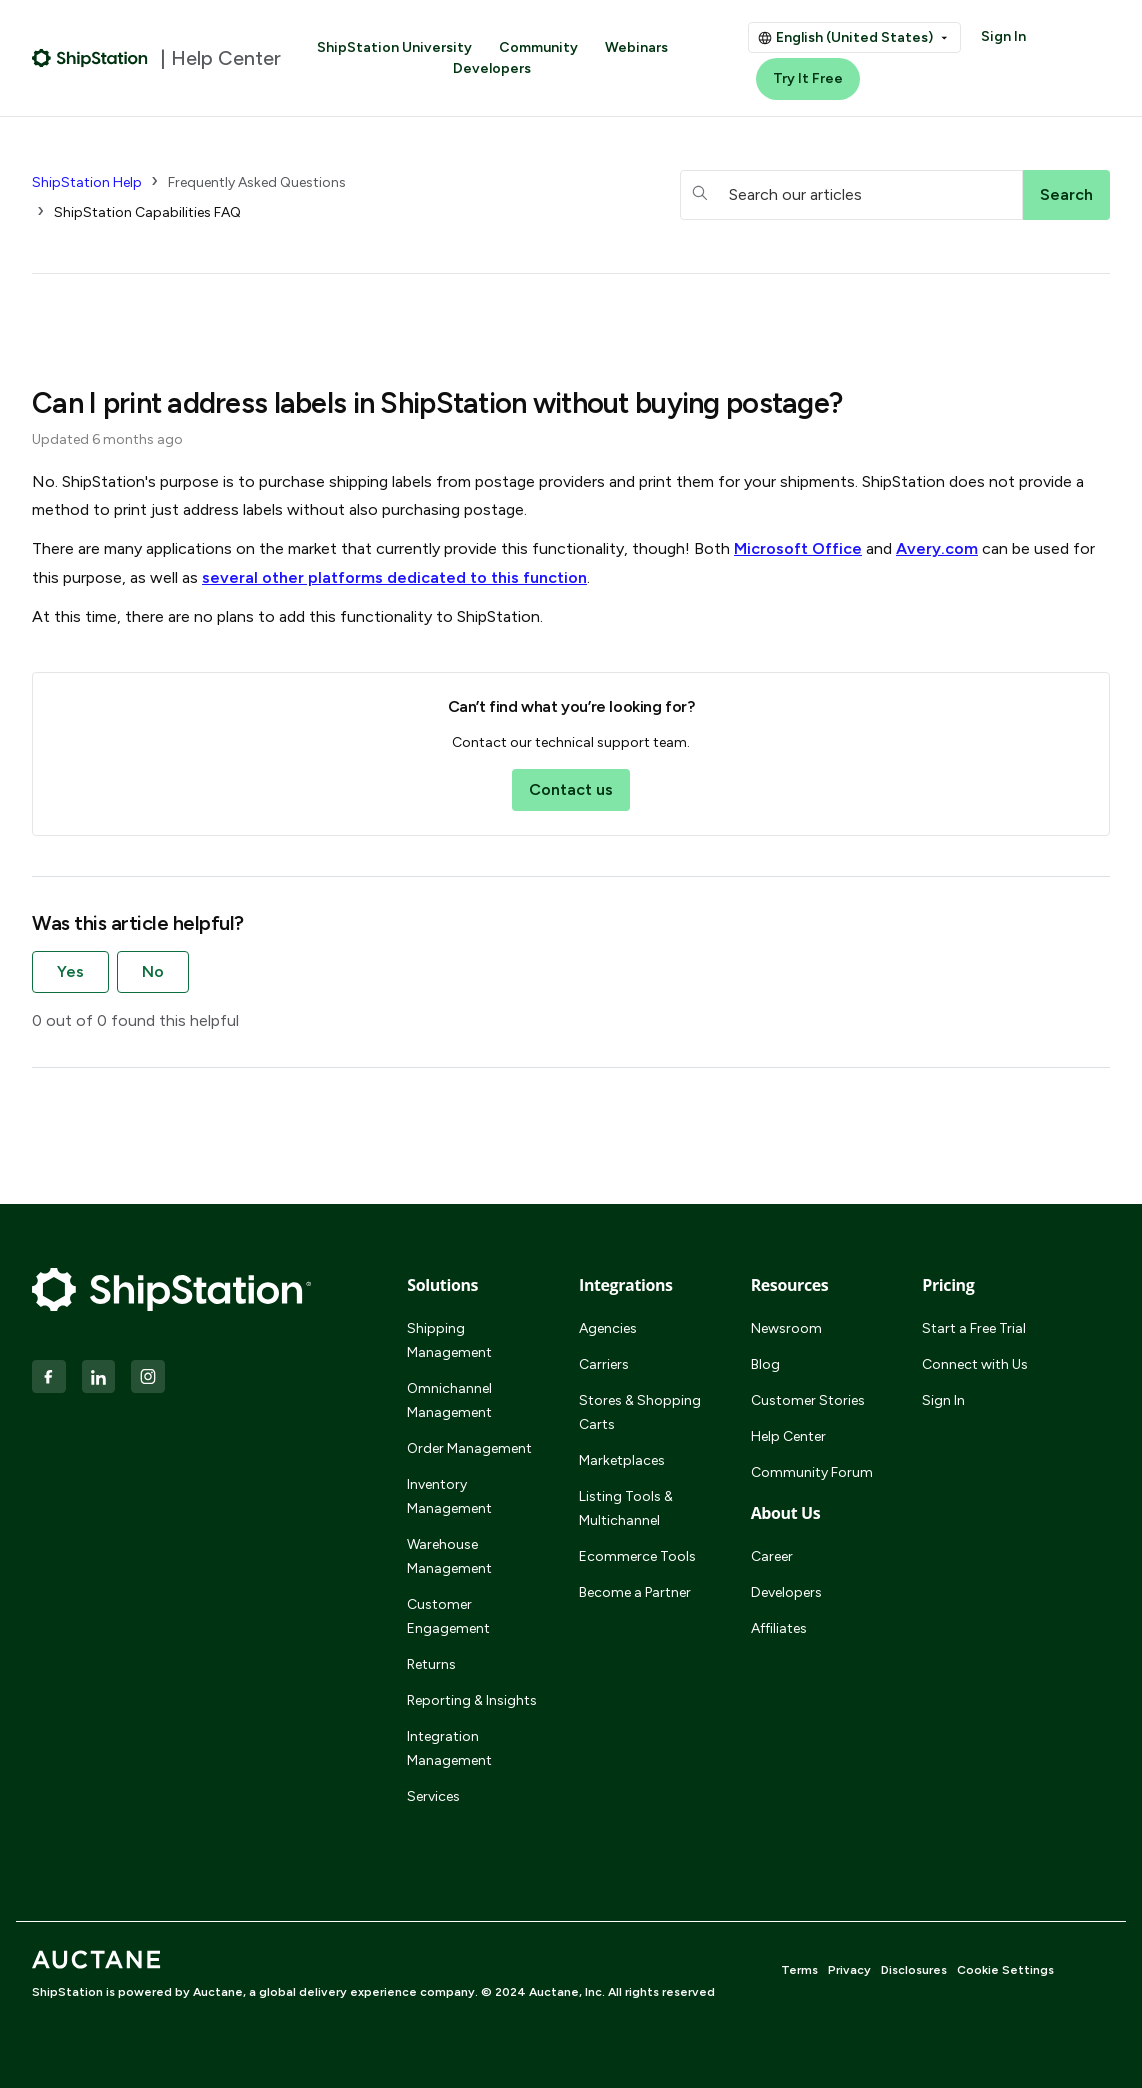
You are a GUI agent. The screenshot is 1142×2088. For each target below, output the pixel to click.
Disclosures (914, 1970)
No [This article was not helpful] (153, 971)
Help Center (788, 1436)
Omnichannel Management (449, 1400)
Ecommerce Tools (637, 1556)
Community (538, 47)
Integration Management (449, 1748)
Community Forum (812, 1472)
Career (772, 1556)
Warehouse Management (449, 1556)
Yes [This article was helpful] (70, 971)
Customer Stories (808, 1400)
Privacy (849, 1970)
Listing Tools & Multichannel (626, 1508)
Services (433, 1796)
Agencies (608, 1328)
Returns (431, 1664)
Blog (765, 1364)
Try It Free (808, 78)
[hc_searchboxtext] (852, 195)
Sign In (1003, 36)
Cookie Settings (1005, 1970)
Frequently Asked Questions (257, 182)
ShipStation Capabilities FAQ (147, 212)
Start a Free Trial (974, 1328)
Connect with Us (975, 1364)
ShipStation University (394, 47)
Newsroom (786, 1328)
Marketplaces (622, 1460)
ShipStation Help (87, 182)
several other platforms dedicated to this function (394, 577)
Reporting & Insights (472, 1700)
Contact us (571, 789)
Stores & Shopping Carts (640, 1412)
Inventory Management (449, 1496)
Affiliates (779, 1628)
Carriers (604, 1364)
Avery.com (937, 548)
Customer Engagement (448, 1616)
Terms (799, 1970)
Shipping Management (449, 1340)
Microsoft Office (798, 548)
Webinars (636, 47)
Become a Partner (635, 1592)
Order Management (469, 1448)
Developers (492, 68)
